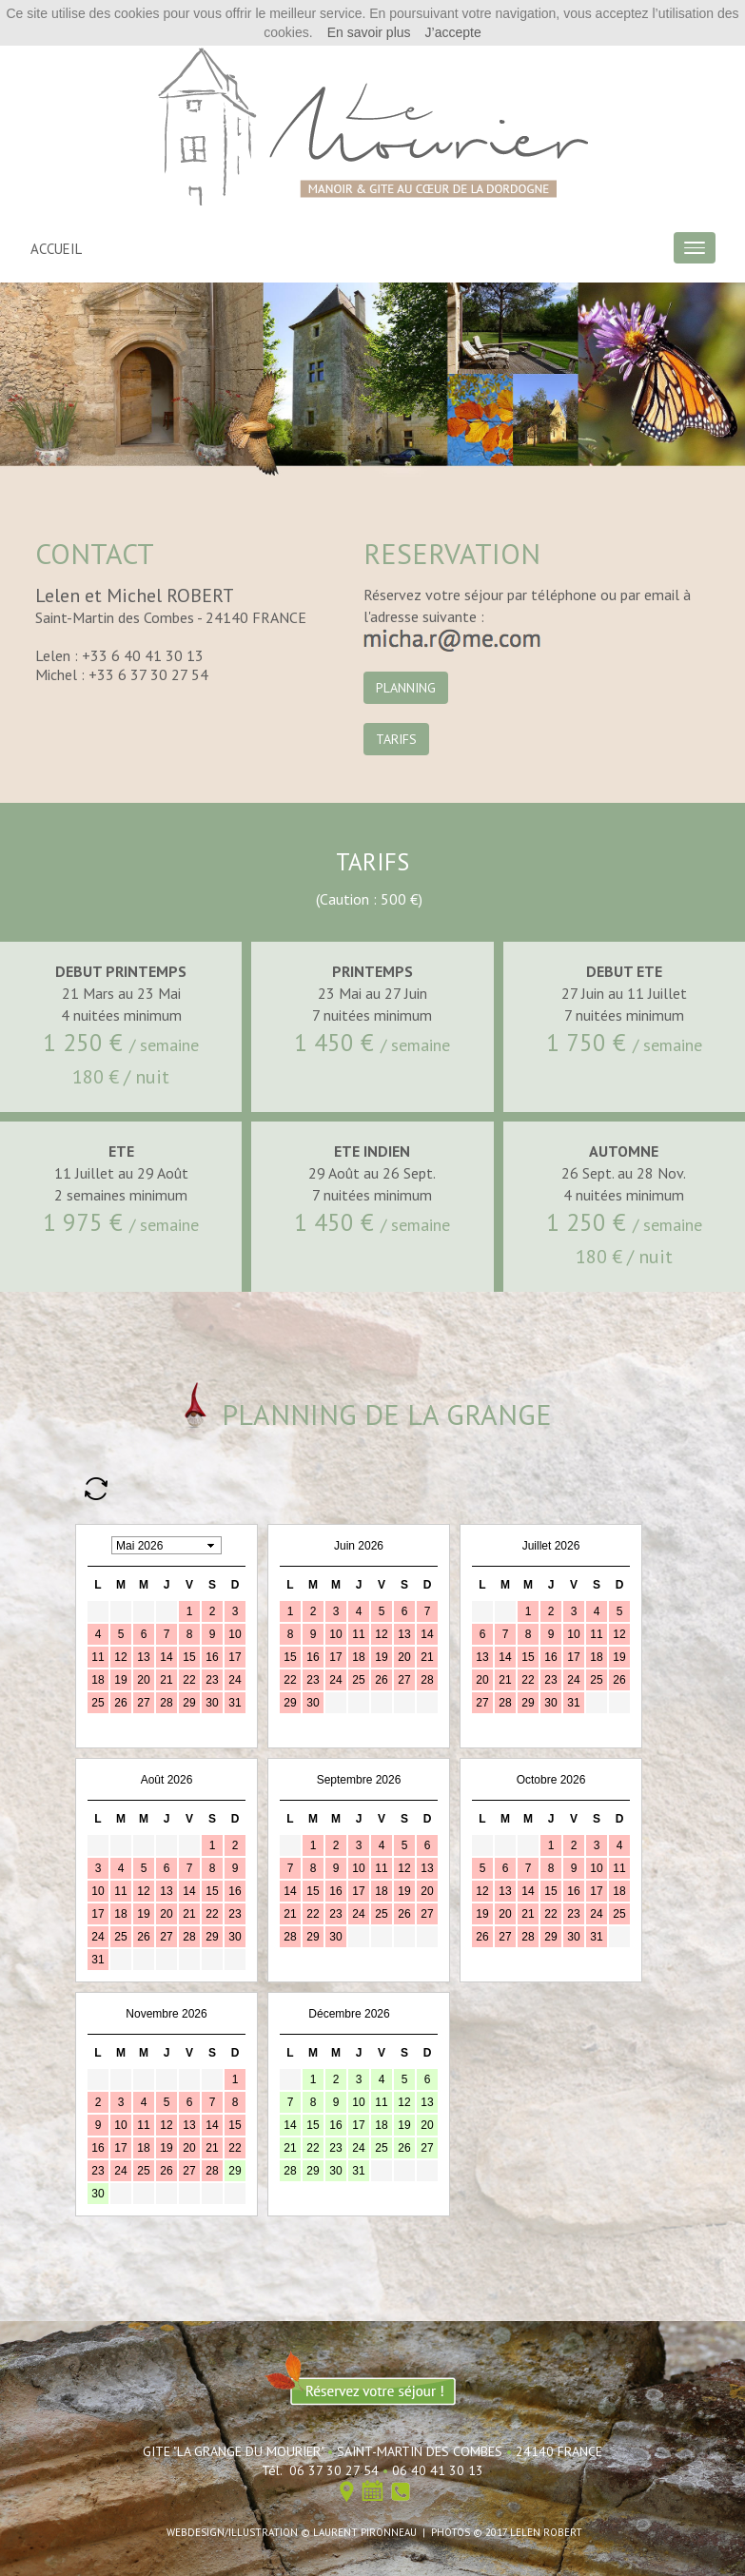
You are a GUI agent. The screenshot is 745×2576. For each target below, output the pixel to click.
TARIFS (396, 739)
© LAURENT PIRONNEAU (359, 2532)
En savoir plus (369, 32)
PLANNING (406, 687)
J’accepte (453, 32)
